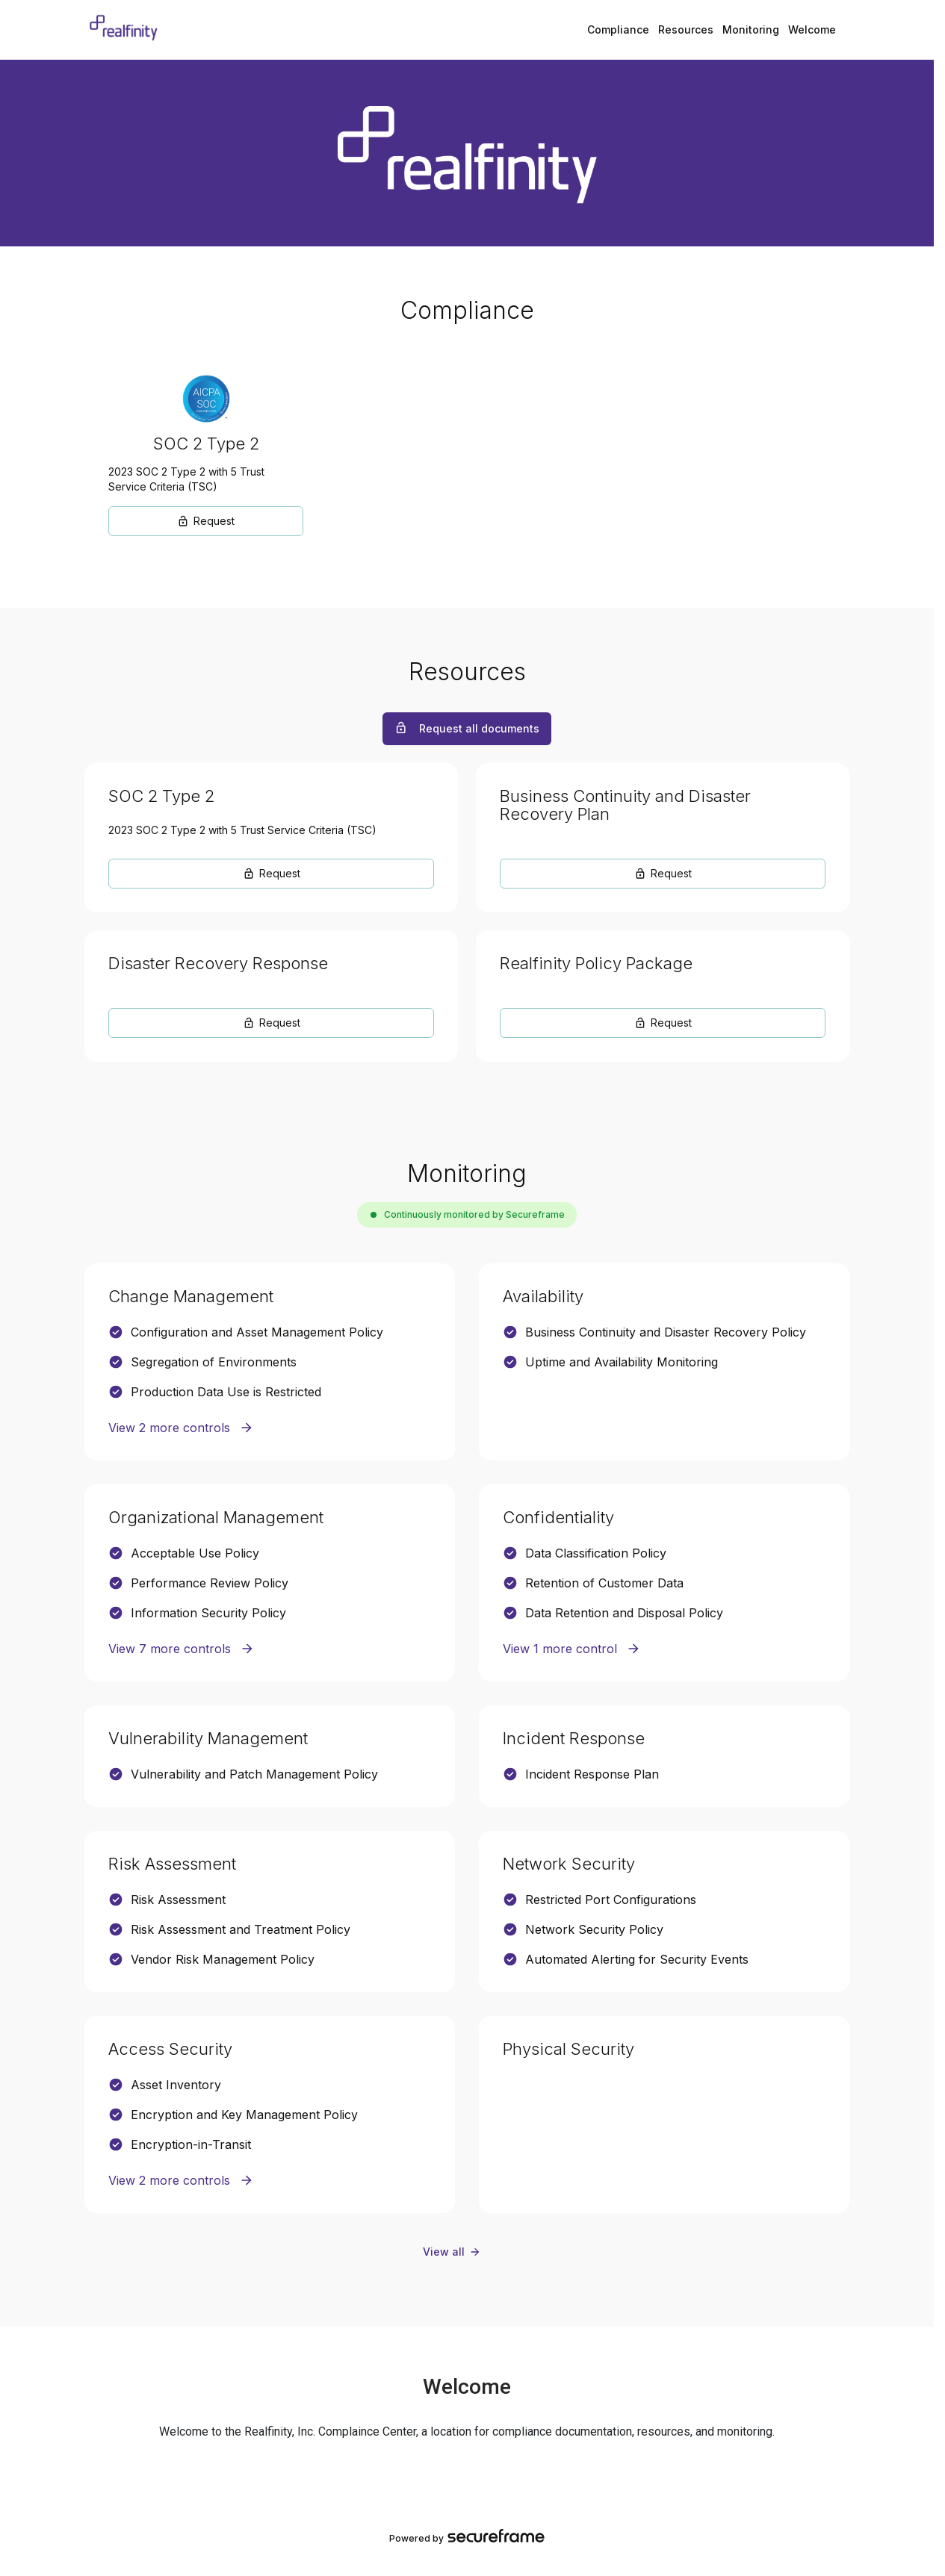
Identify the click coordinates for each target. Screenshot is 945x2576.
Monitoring (750, 29)
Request (206, 520)
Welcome (812, 29)
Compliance (618, 29)
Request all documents (467, 728)
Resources (685, 29)
